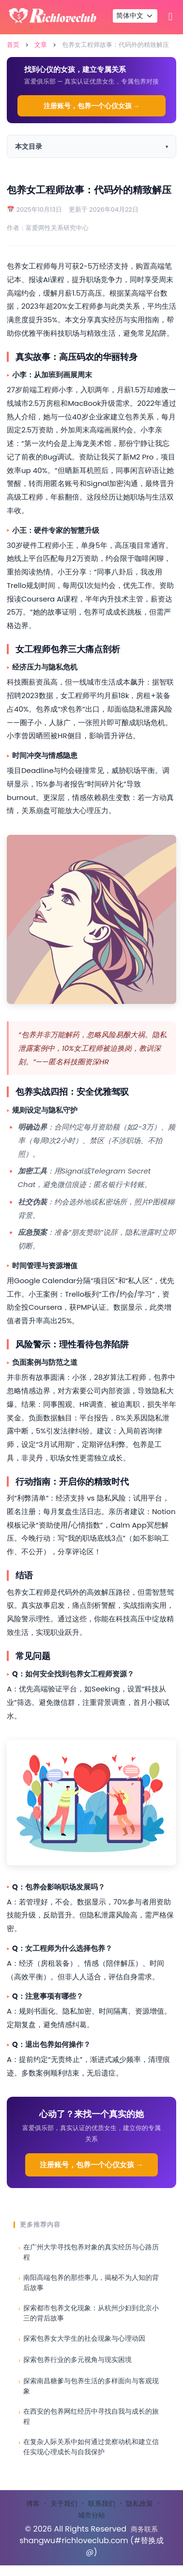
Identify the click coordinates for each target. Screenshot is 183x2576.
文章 (40, 44)
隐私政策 (139, 2503)
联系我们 (101, 2503)
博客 (33, 2503)
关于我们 (63, 2503)
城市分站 (91, 2515)
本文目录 (28, 146)
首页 (13, 44)
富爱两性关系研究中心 (57, 227)
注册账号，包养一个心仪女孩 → (92, 106)
